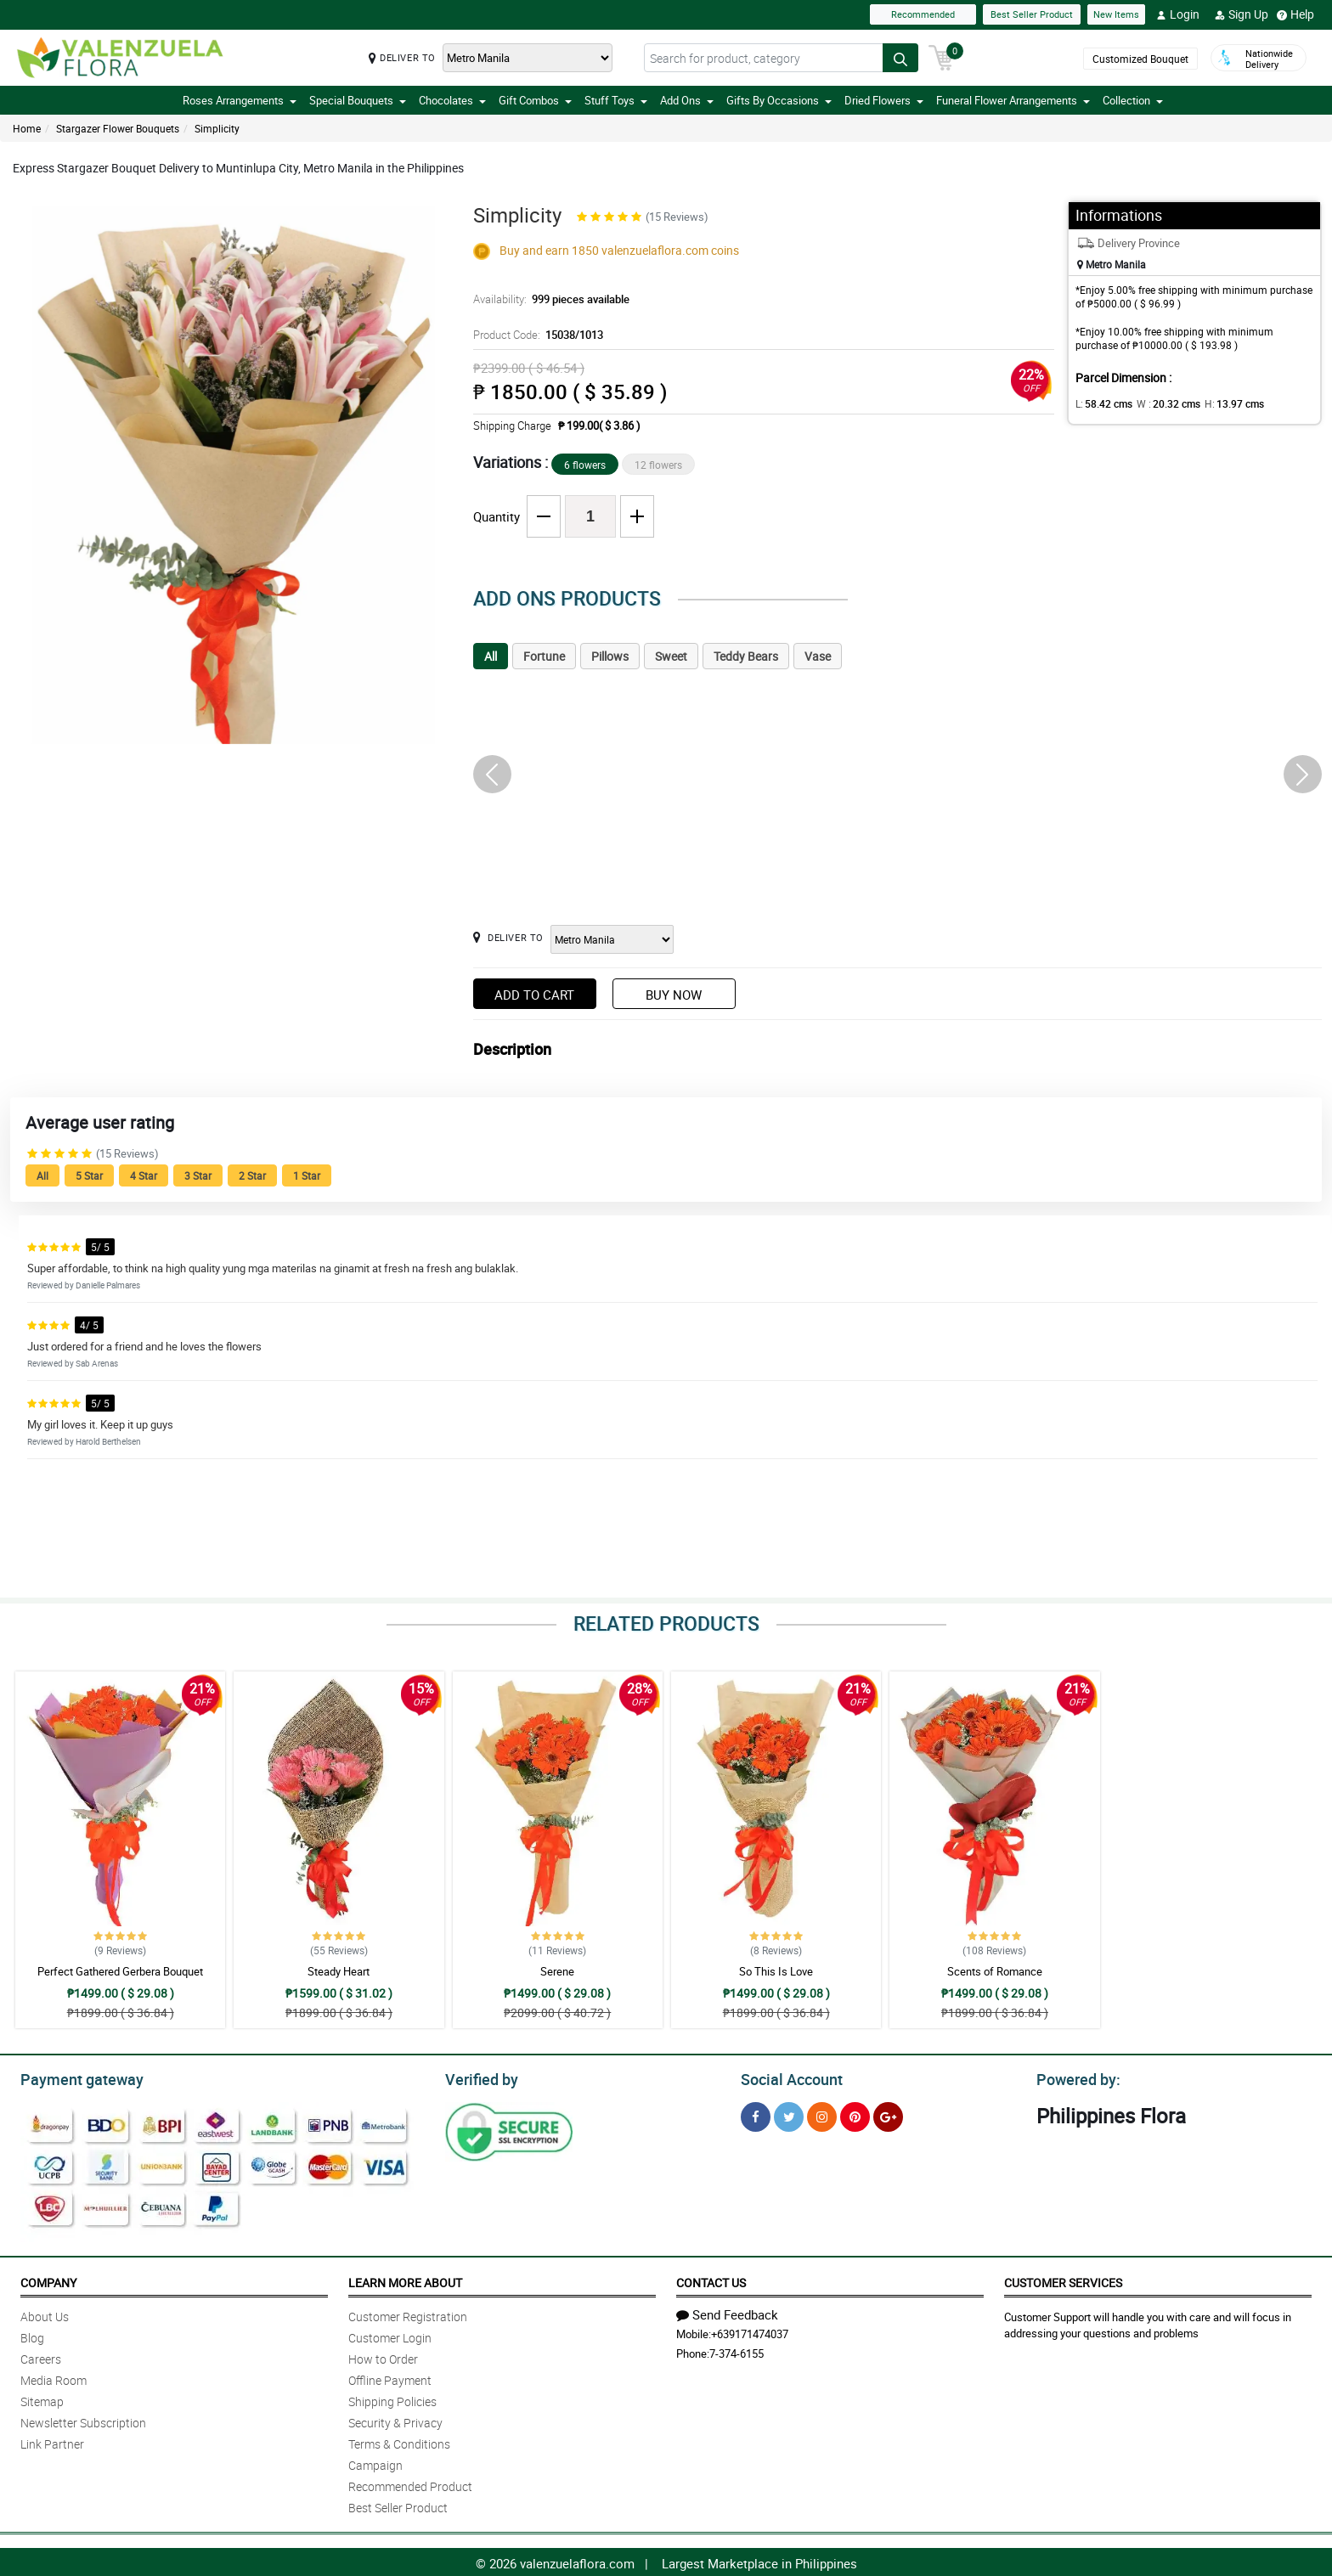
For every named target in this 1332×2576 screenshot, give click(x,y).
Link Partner (52, 2441)
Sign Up (1241, 14)
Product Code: (535, 334)
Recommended (923, 14)
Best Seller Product (1032, 14)
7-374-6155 (736, 2351)
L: (1100, 403)
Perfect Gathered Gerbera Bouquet (120, 1971)
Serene (557, 1971)
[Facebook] (755, 2114)
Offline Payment (390, 2378)
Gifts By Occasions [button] (779, 100)
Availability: (547, 299)
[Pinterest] (855, 2114)
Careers (40, 2356)
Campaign (375, 2463)
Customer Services (1063, 2280)
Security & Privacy (395, 2420)
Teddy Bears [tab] (746, 656)
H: (1220, 403)
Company (48, 2280)
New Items (1116, 14)
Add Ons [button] (687, 100)
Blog (32, 2335)
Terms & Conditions (399, 2441)
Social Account (787, 2077)
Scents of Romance (994, 1971)
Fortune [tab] (544, 656)
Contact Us (711, 2280)
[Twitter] (789, 2114)
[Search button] (900, 57)
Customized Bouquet (1140, 58)
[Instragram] (822, 2114)
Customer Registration (407, 2314)
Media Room (53, 2378)
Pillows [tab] (610, 656)
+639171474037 (749, 2331)
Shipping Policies (392, 2399)
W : (1160, 403)
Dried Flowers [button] (883, 100)
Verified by (479, 2077)
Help (1295, 14)
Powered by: (1074, 2077)
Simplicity (217, 128)
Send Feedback (727, 2311)
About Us (44, 2314)
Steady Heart (339, 1971)
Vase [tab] (817, 656)
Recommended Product (410, 2484)
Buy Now (674, 994)
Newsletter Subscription (83, 2420)
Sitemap (42, 2399)
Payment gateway (74, 2077)
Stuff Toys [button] (615, 100)
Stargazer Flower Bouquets (117, 128)
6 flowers (585, 464)
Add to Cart (534, 994)
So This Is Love (776, 1971)
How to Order (383, 2356)
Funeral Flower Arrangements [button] (1013, 100)
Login (1177, 14)
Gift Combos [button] (535, 100)
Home (27, 128)
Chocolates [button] (452, 100)
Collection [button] (1133, 100)
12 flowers (658, 464)
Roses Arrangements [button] (239, 100)
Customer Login (390, 2335)
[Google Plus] (888, 2114)
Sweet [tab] (671, 656)
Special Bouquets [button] (357, 100)
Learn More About (405, 2280)
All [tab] (490, 656)
